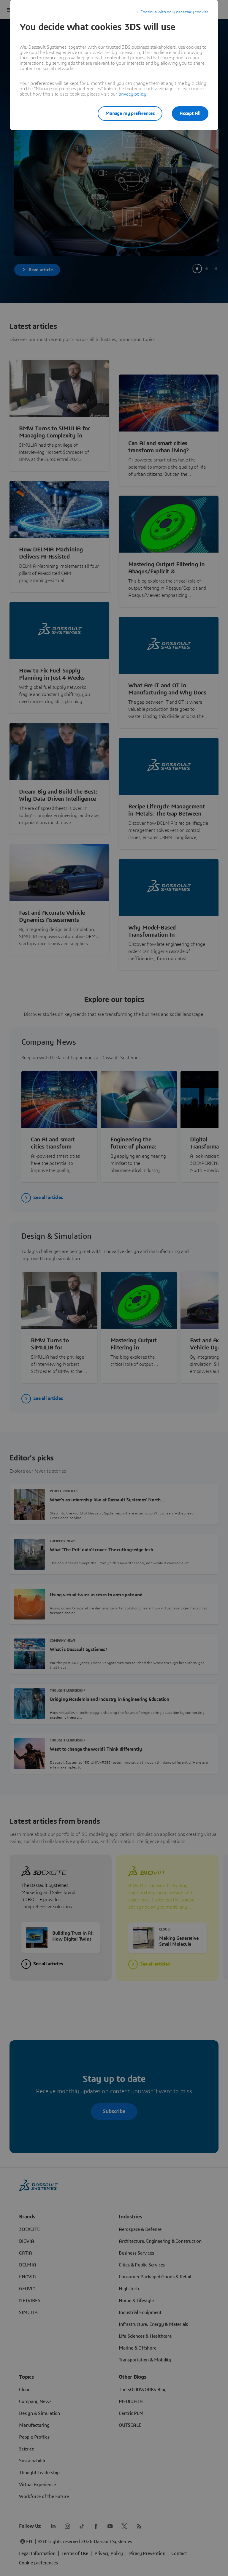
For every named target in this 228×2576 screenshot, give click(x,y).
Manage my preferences (130, 113)
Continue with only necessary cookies (174, 12)
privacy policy (132, 94)
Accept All (190, 113)
